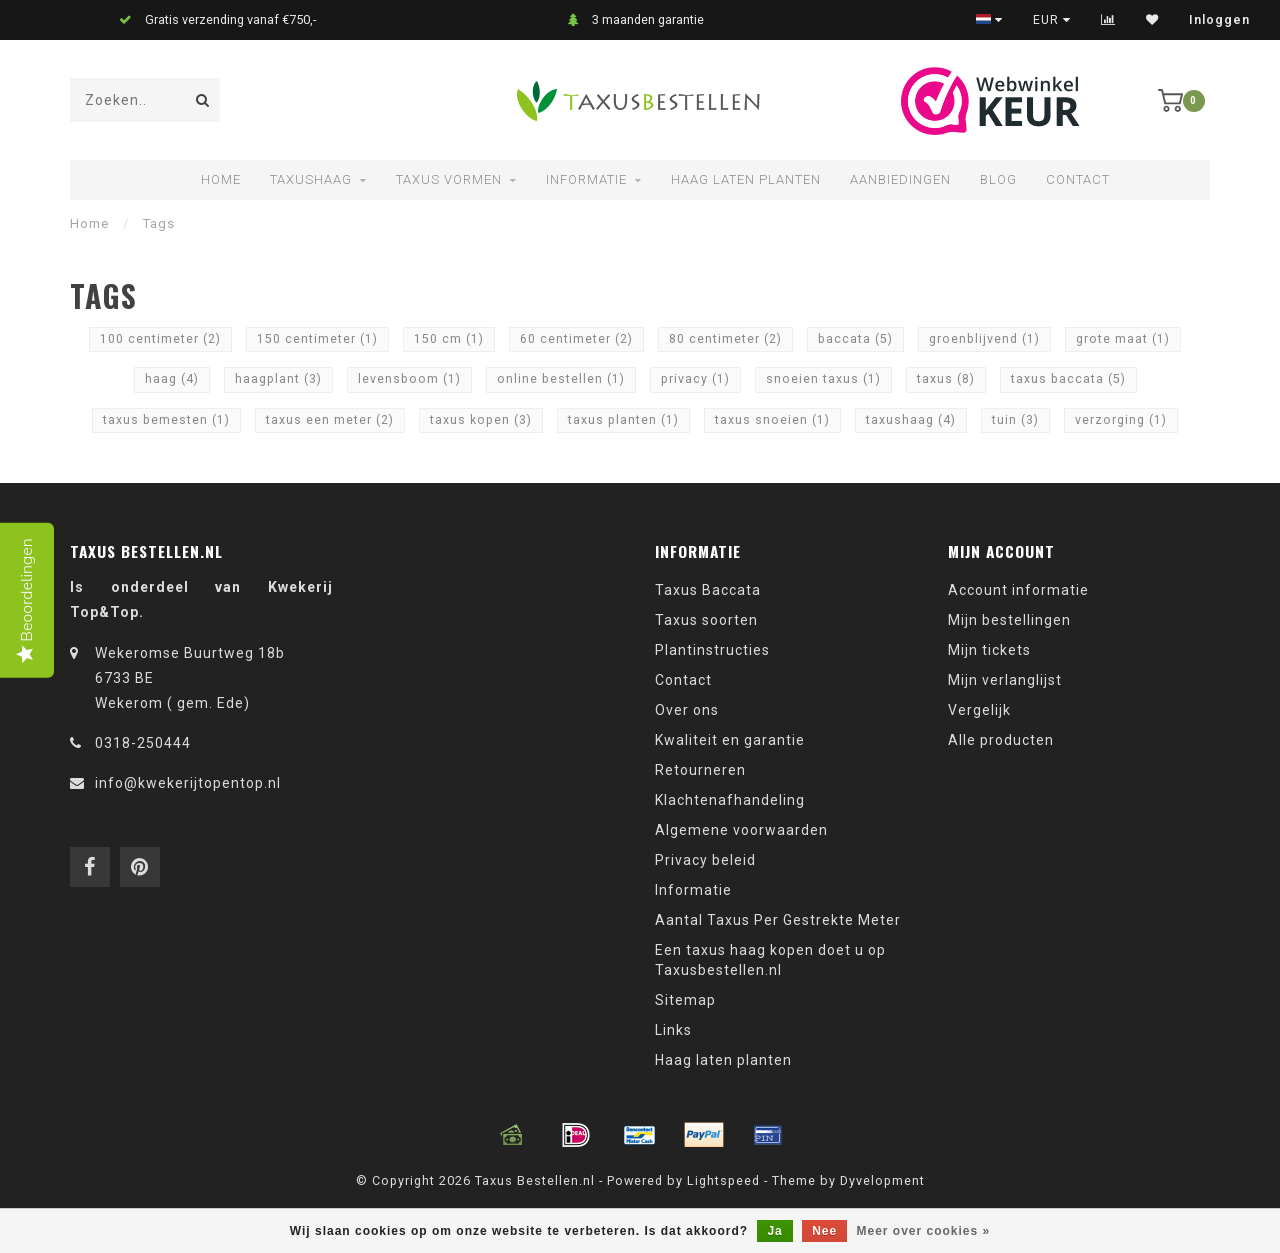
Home (221, 179)
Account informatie (1018, 590)
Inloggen (1219, 20)
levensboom (409, 379)
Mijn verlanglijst (1005, 680)
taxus (946, 379)
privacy (695, 379)
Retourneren (700, 770)
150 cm (449, 339)
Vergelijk (979, 710)
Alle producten (1001, 740)
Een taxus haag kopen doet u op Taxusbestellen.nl (770, 960)
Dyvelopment (882, 1180)
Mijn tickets (989, 650)
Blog (998, 179)
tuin (1015, 420)
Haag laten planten (746, 179)
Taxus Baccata (708, 590)
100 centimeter (160, 339)
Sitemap (685, 1000)
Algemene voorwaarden (741, 830)
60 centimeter (576, 339)
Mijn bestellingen (1009, 620)
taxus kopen (481, 420)
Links (673, 1030)
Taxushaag (311, 179)
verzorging (1121, 420)
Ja (774, 1231)
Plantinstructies (712, 650)
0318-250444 (143, 743)
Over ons (687, 710)
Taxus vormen (449, 179)
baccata (855, 339)
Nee (824, 1231)
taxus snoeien (772, 420)
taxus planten (623, 420)
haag (172, 379)
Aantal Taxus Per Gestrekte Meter (778, 920)
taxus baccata (1068, 379)
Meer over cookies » (924, 1231)
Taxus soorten (706, 620)
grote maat (1123, 339)
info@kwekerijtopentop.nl (188, 783)
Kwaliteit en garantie (730, 740)
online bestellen (561, 379)
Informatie (586, 179)
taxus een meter (330, 420)
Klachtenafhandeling (730, 800)
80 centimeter (725, 339)
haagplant (278, 379)
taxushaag (911, 420)
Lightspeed (723, 1180)
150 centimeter (317, 339)
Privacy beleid (705, 860)
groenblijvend (984, 339)
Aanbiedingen (900, 179)
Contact (1078, 179)
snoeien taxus (823, 379)
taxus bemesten (166, 420)
